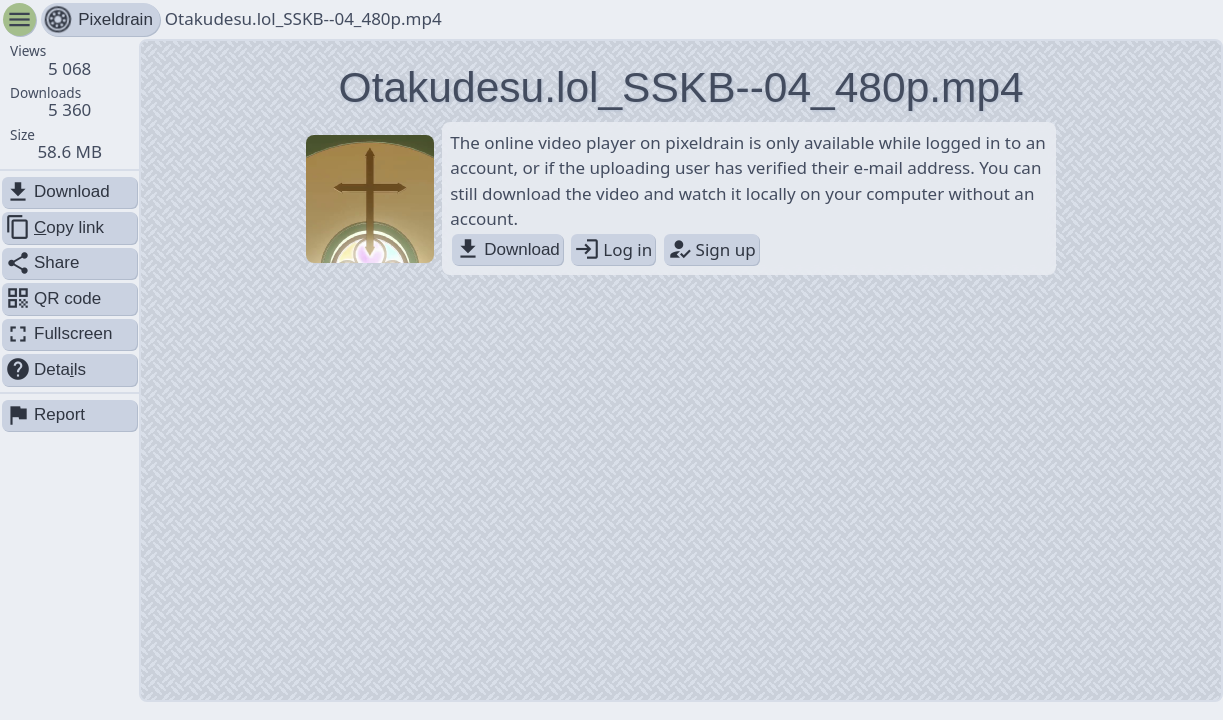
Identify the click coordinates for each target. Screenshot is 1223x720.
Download (507, 249)
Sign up (711, 249)
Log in (613, 249)
